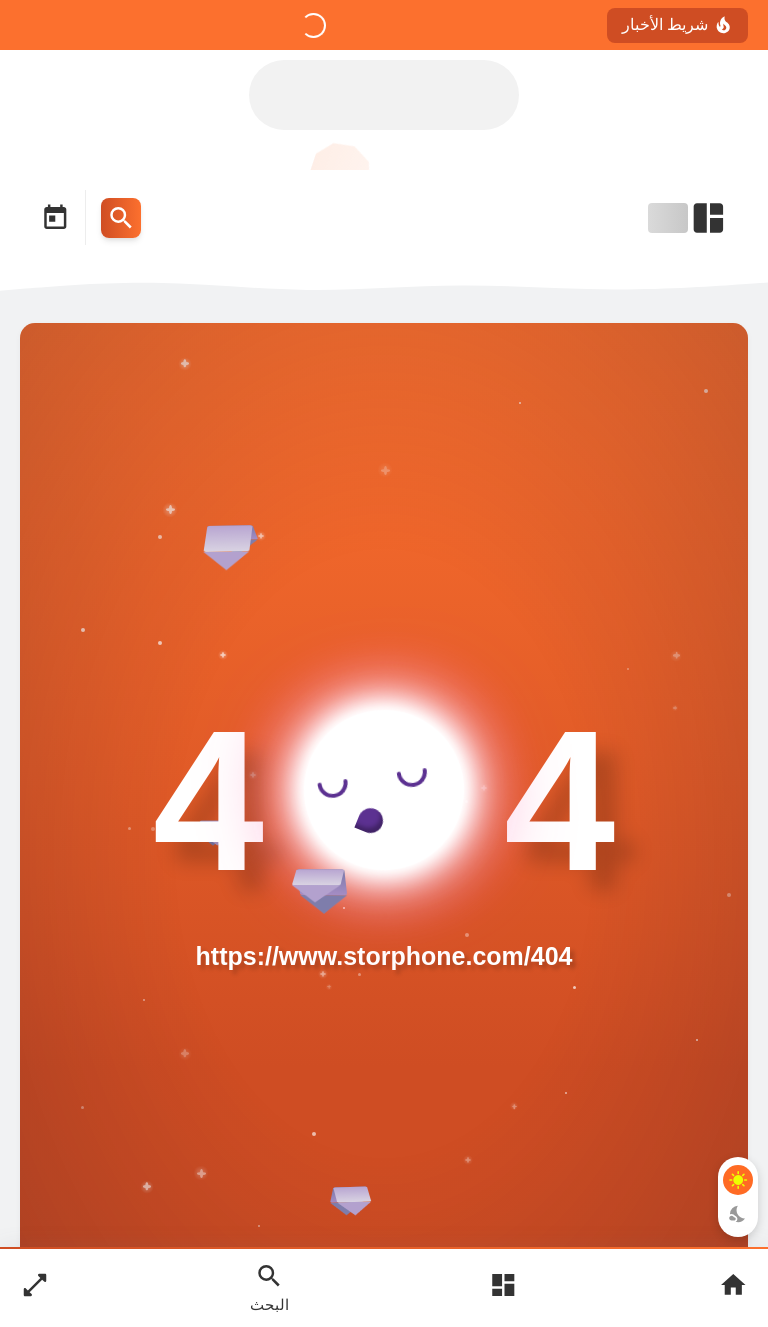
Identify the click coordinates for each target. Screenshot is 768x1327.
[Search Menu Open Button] (121, 218)
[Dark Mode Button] (738, 1214)
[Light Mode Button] (738, 1180)
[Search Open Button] (269, 1287)
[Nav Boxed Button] (35, 1287)
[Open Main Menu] (503, 1287)
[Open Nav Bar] (688, 218)
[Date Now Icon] (55, 218)
